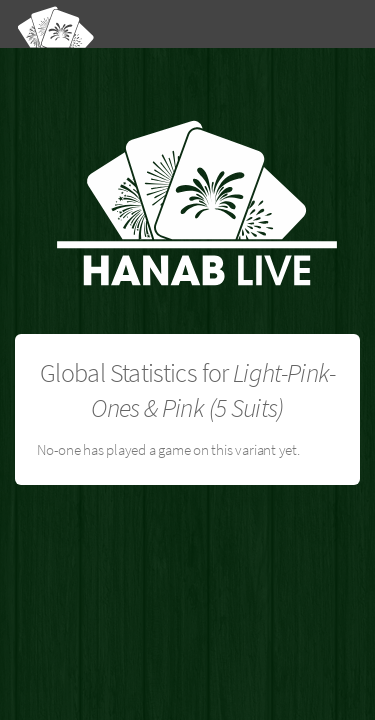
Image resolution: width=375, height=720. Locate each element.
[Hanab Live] (134, 23)
